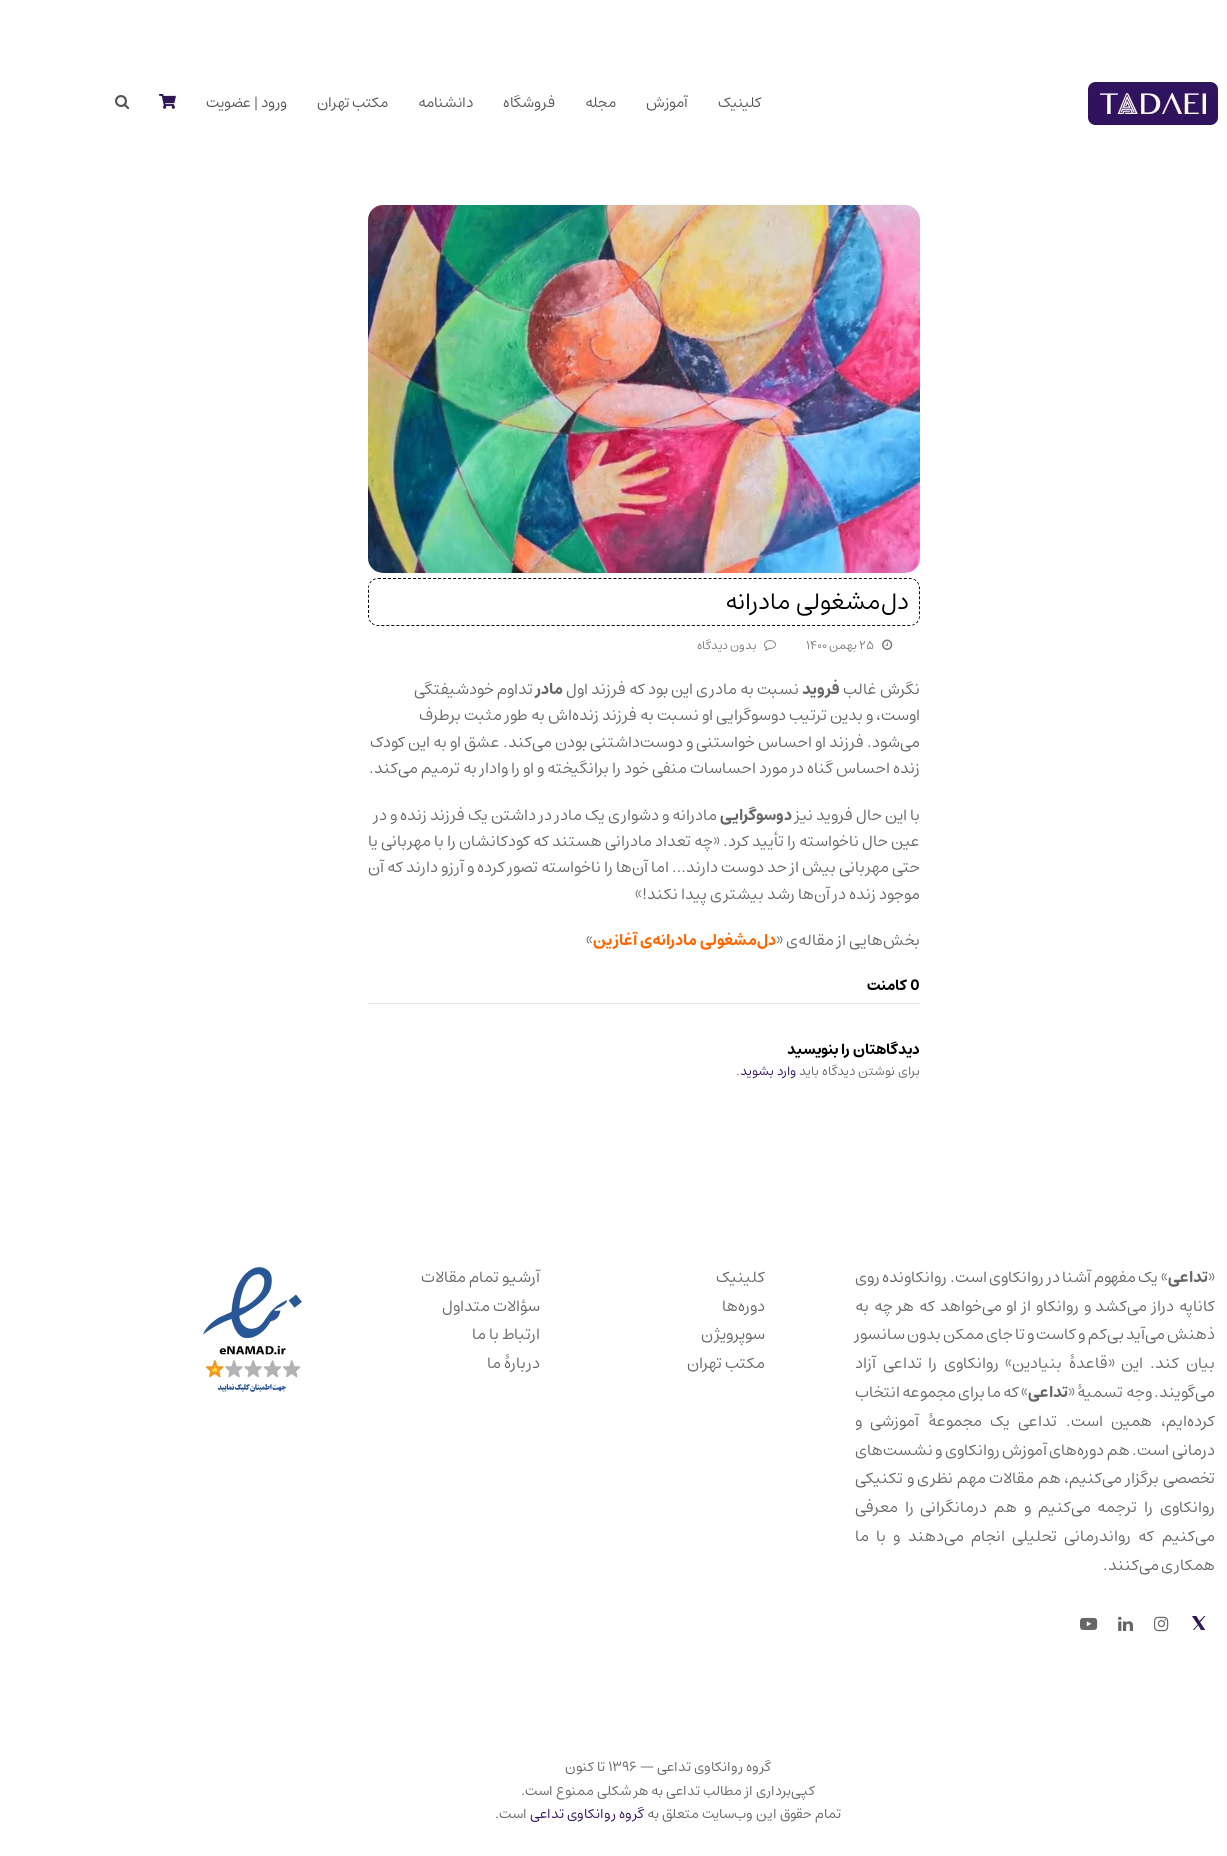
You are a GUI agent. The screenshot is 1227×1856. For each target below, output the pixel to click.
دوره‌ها (689, 1306)
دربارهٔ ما (459, 1363)
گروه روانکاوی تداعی (533, 1814)
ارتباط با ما (452, 1334)
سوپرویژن (679, 1334)
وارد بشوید (714, 1071)
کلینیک (686, 1277)
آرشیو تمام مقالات (426, 1277)
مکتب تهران (672, 1363)
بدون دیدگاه (672, 645)
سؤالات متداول (437, 1306)
